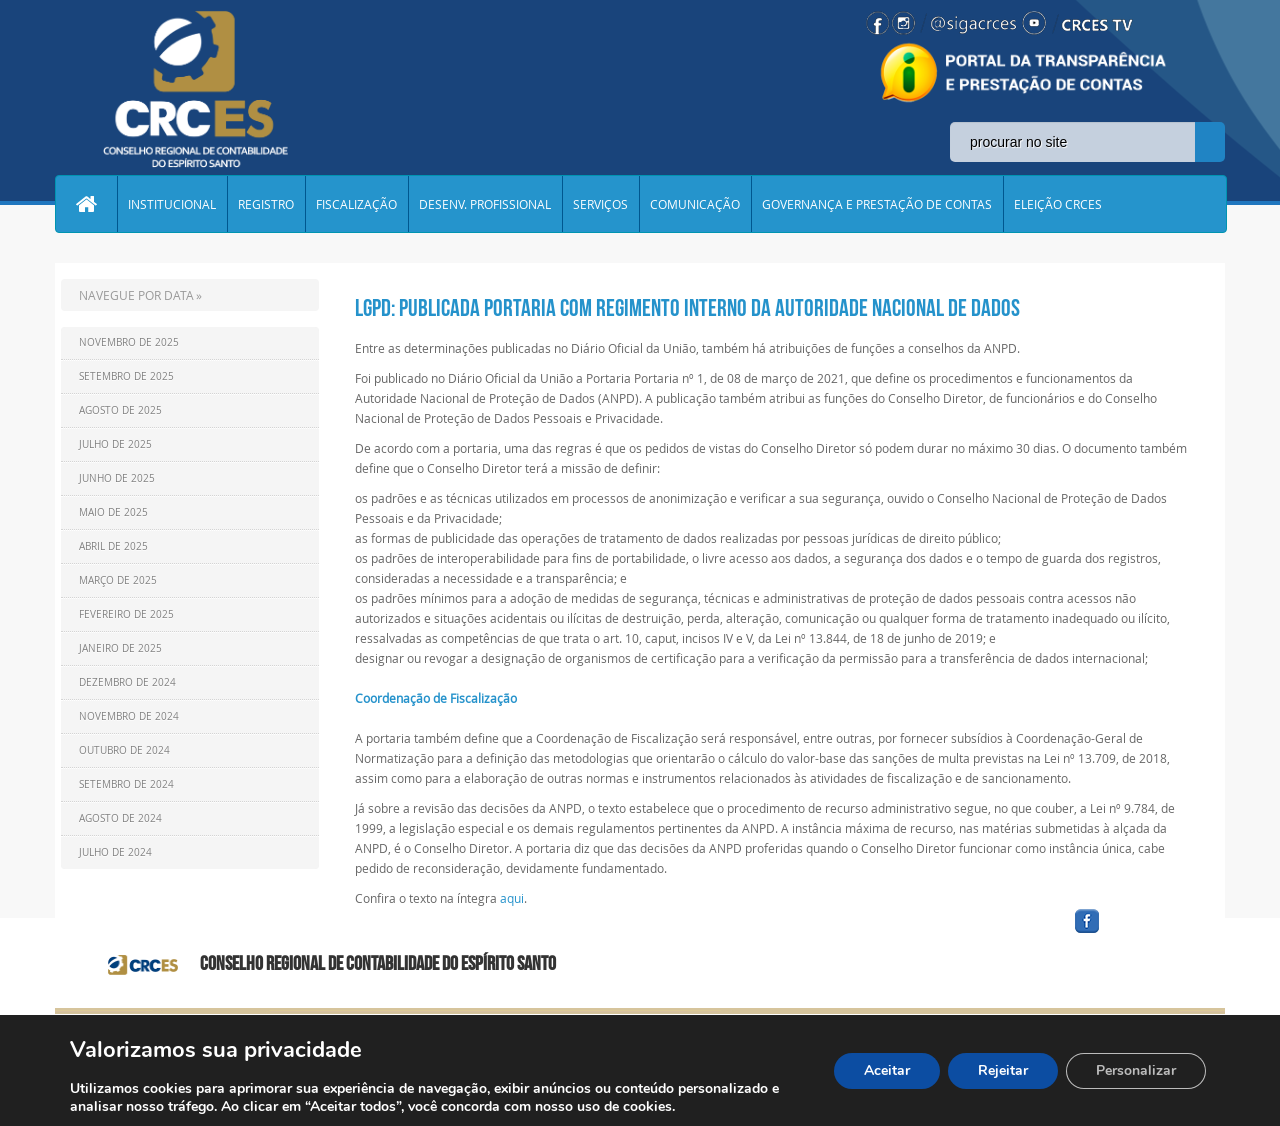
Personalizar (1136, 1070)
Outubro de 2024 (124, 750)
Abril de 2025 (113, 546)
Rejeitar (1003, 1070)
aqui (512, 898)
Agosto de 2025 (120, 410)
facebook (1135, 933)
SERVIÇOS (600, 204)
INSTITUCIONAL (172, 204)
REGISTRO (266, 204)
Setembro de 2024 (126, 784)
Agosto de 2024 (120, 818)
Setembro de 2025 (126, 376)
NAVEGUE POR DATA (136, 295)
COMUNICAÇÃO (695, 204)
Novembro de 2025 (129, 342)
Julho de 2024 (115, 852)
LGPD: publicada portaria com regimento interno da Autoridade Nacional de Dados (687, 308)
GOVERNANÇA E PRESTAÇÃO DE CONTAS (877, 204)
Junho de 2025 (117, 478)
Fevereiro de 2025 (126, 614)
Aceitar (887, 1070)
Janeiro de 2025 (120, 648)
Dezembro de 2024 (127, 682)
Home (86, 204)
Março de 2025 (118, 580)
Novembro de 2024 (129, 716)
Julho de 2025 (115, 444)
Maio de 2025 (113, 512)
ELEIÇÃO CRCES (1058, 204)
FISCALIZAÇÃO (356, 204)
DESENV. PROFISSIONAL (485, 204)
